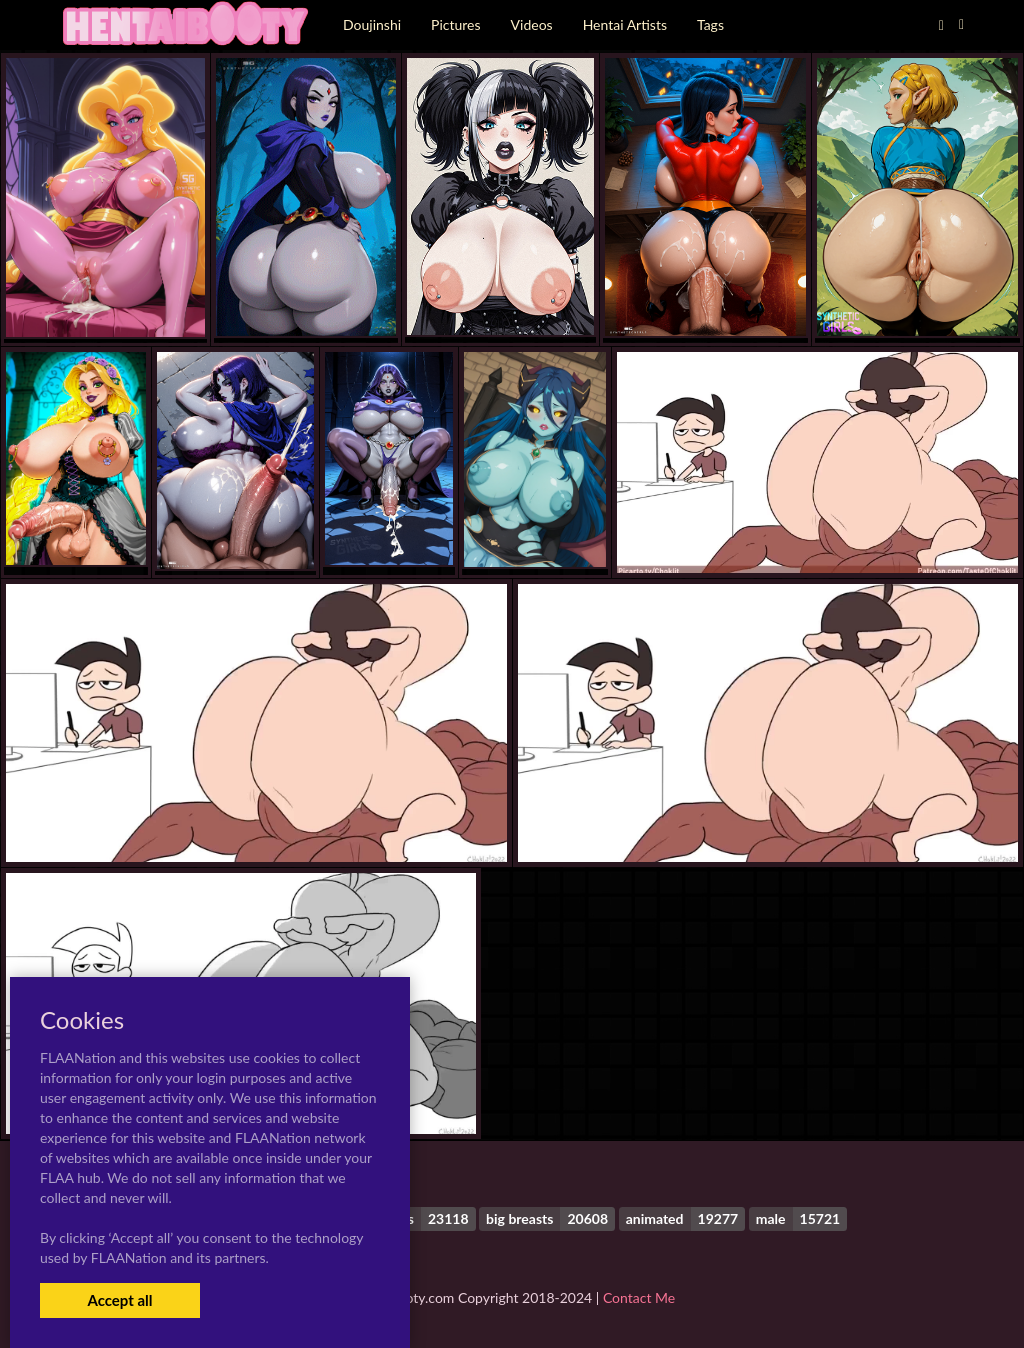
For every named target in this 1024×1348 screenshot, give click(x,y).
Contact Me (639, 1297)
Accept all (119, 1300)
